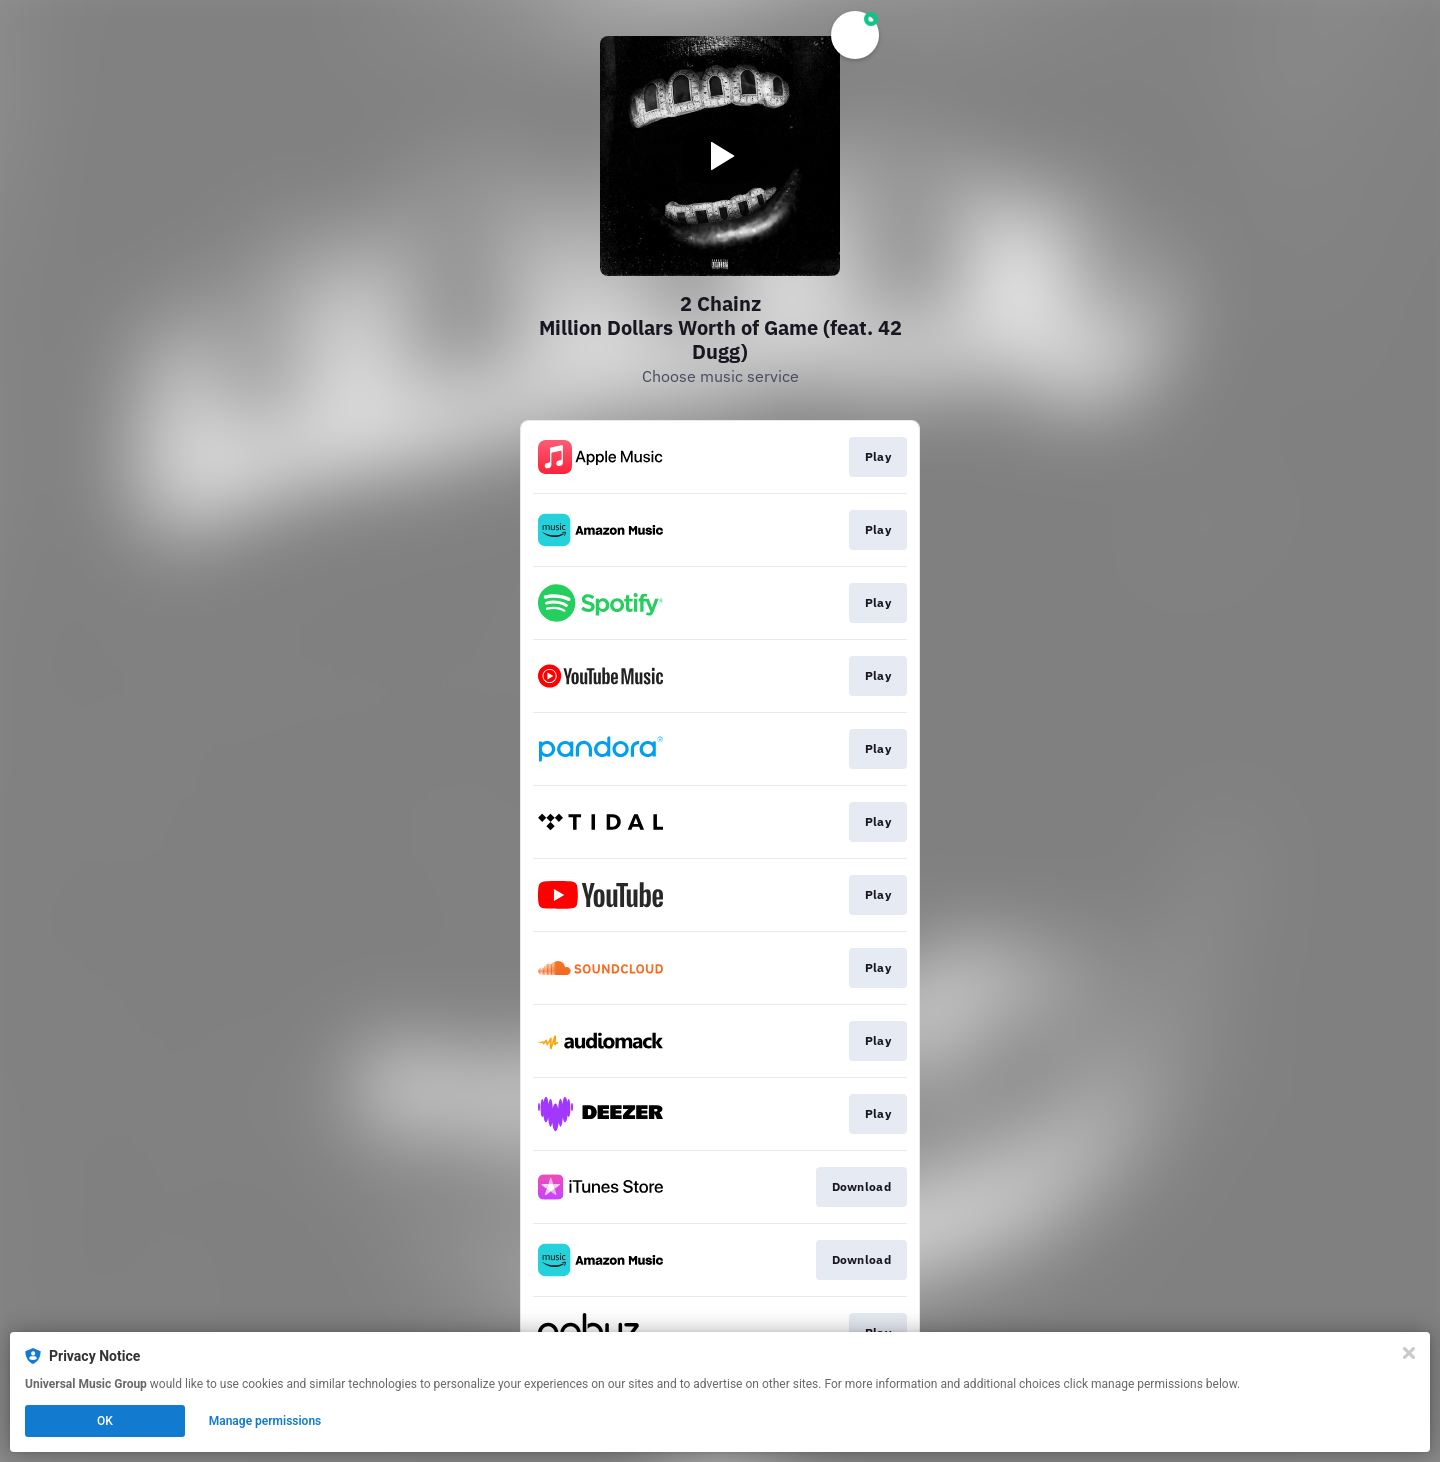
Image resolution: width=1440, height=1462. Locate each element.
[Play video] (720, 156)
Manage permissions (265, 1421)
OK (105, 1421)
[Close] (1409, 1353)
